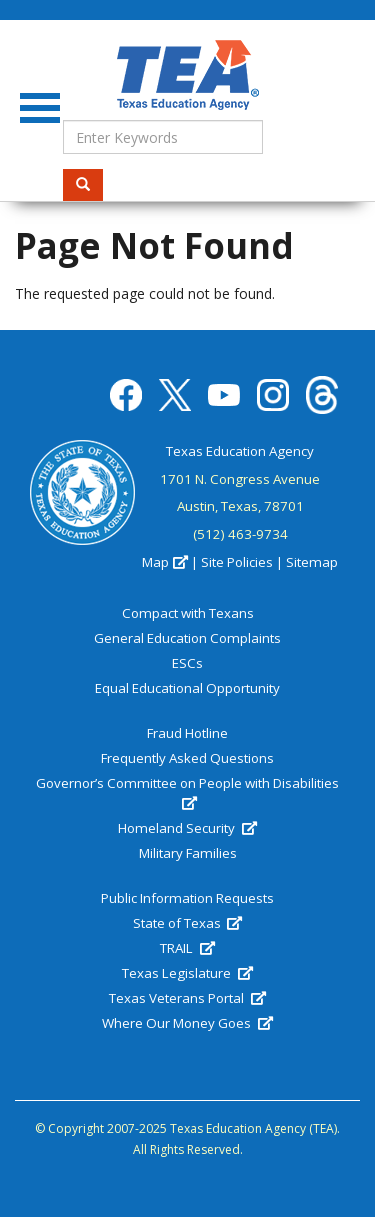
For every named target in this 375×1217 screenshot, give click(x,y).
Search (89, 184)
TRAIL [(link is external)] (187, 948)
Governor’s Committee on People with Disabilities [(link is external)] (187, 793)
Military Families (188, 853)
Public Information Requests (187, 898)
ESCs (187, 663)
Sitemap (312, 562)
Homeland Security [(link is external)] (187, 828)
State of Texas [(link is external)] (187, 923)
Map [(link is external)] (164, 562)
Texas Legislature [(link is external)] (187, 973)
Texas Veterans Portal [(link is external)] (187, 998)
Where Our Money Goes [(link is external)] (187, 1023)
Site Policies (237, 562)
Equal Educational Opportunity (187, 688)
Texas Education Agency (240, 451)
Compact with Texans (188, 613)
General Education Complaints (187, 638)
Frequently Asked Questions (187, 758)
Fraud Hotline (187, 733)
